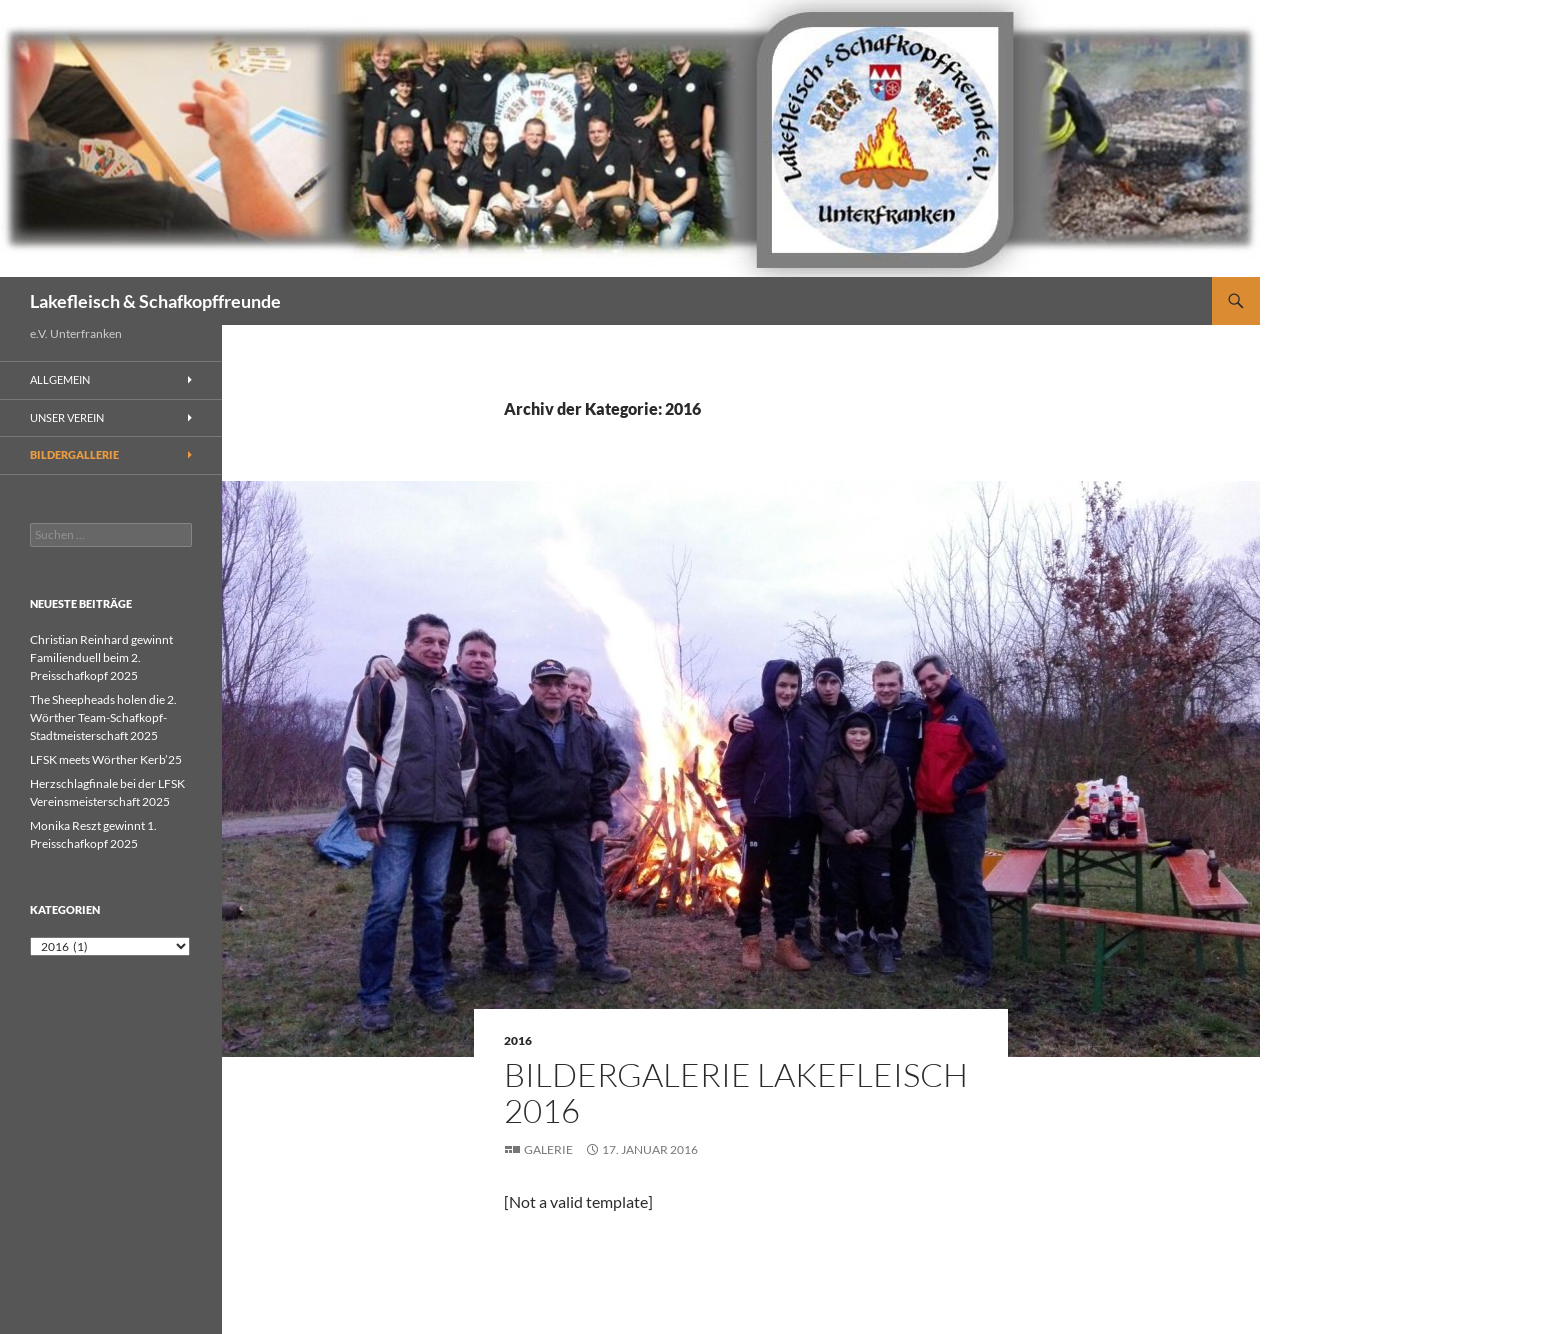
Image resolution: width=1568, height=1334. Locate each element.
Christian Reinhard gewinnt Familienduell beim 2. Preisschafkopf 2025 (101, 657)
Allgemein (60, 379)
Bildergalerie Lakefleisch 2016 (736, 1092)
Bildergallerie (74, 454)
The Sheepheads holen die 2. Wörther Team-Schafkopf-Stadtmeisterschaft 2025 (103, 717)
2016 (518, 1040)
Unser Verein (67, 417)
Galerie (548, 1149)
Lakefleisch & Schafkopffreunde (155, 301)
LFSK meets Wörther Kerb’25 (106, 759)
